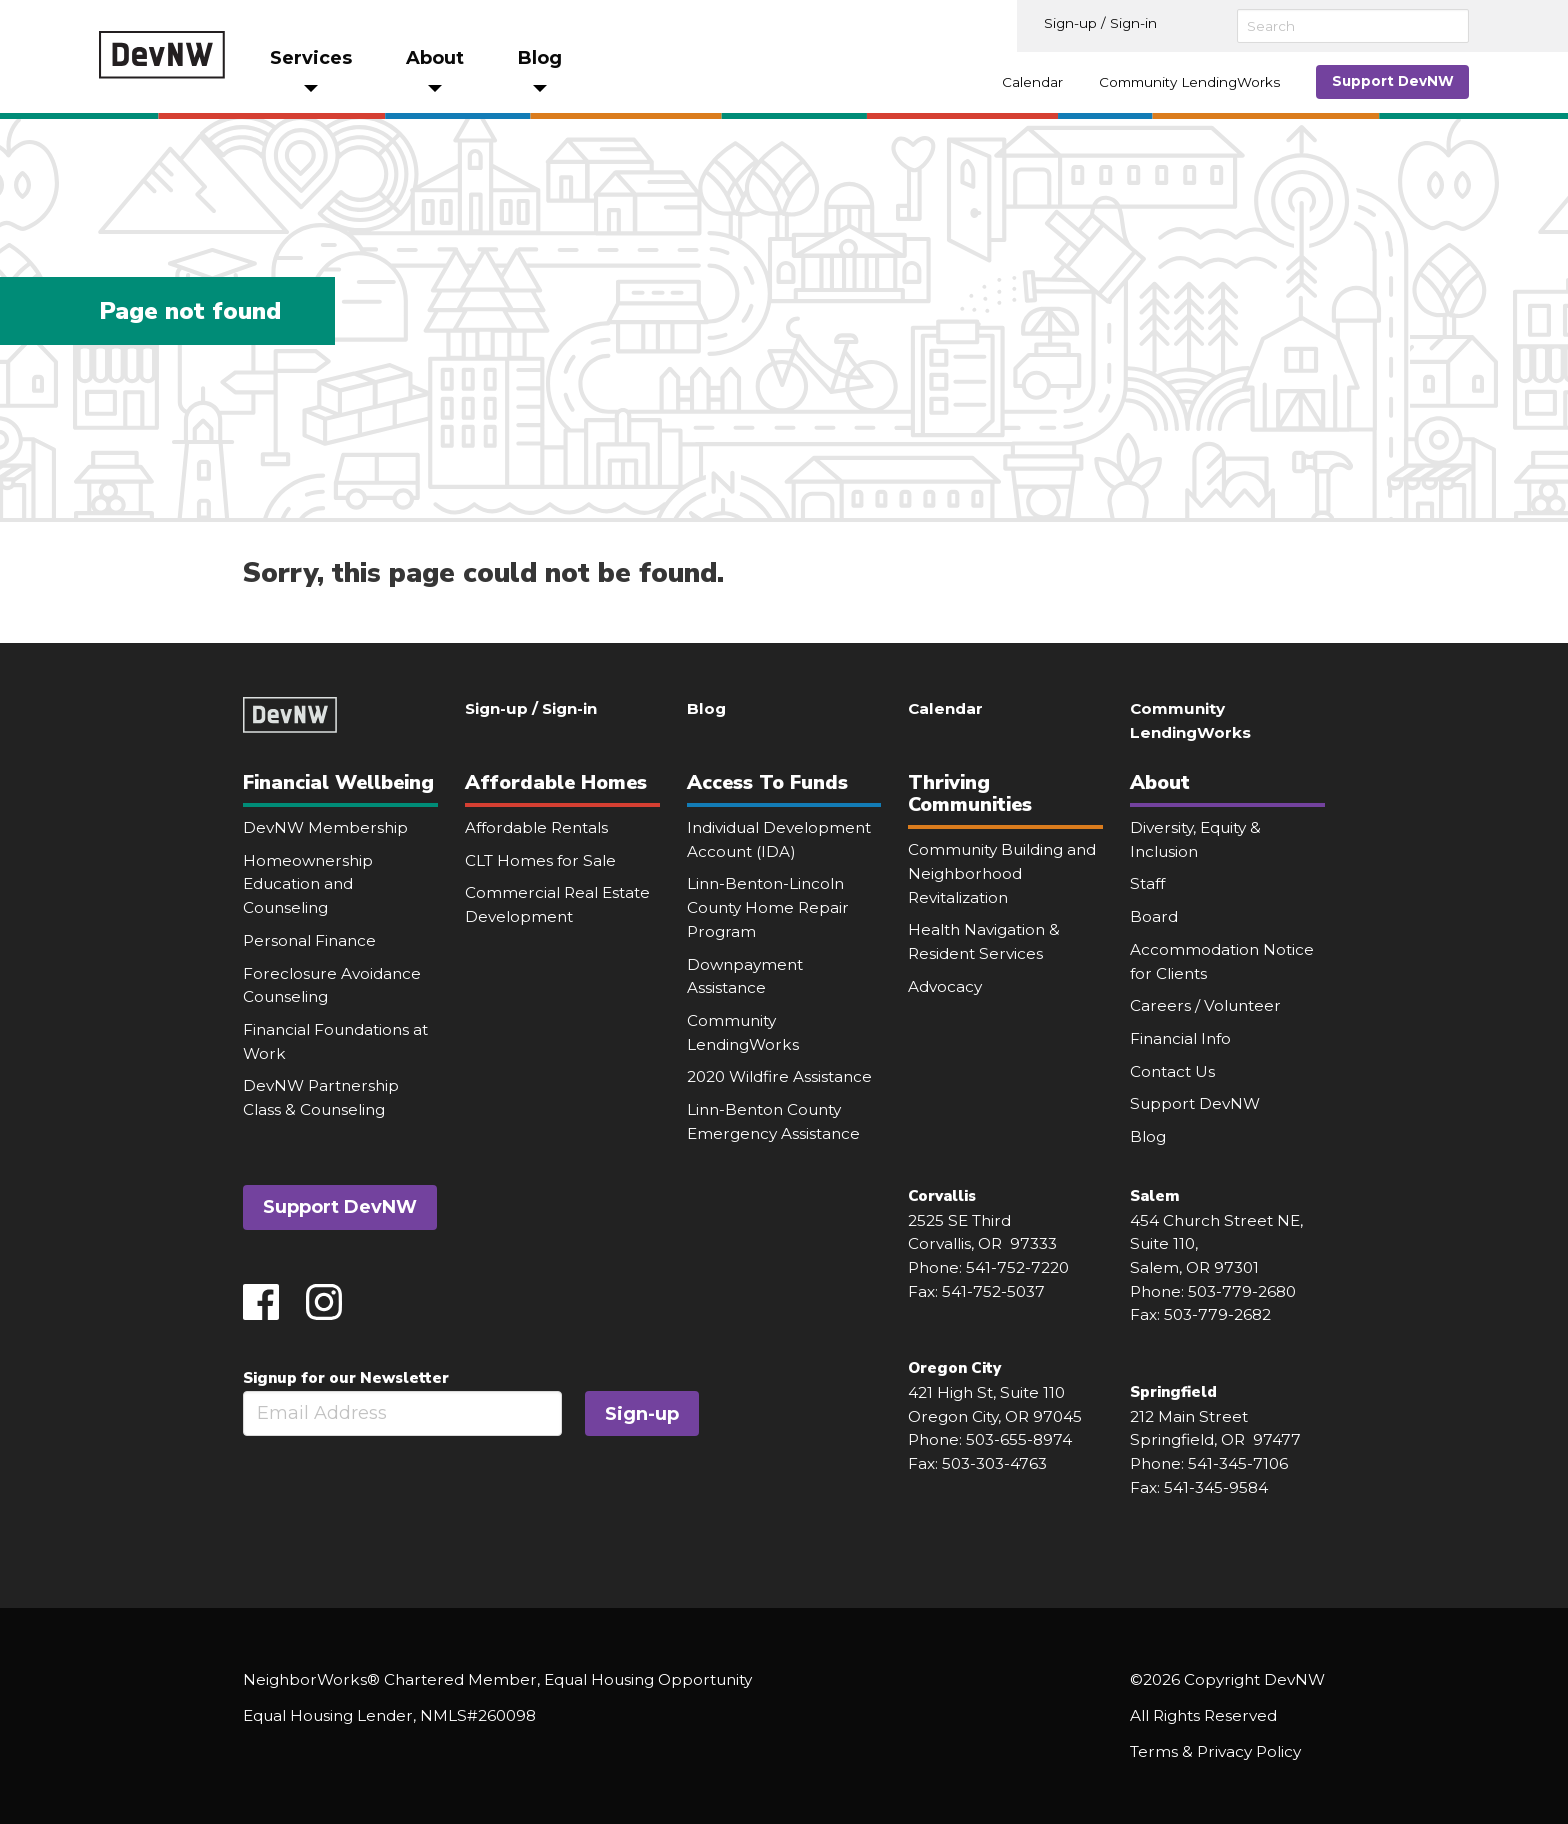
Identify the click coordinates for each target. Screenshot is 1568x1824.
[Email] (402, 1413)
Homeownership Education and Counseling (308, 884)
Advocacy (945, 986)
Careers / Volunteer (1205, 1005)
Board (1154, 916)
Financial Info (1180, 1038)
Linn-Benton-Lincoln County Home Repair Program (768, 907)
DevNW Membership (325, 827)
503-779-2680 (1242, 1291)
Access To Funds (767, 782)
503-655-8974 (1019, 1439)
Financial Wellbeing (338, 782)
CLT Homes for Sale (540, 860)
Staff (1147, 883)
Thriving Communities (970, 793)
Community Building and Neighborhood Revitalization (1002, 873)
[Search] (1353, 26)
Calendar (1032, 82)
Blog (706, 708)
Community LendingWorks (1189, 82)
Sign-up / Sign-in (1100, 23)
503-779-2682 (1217, 1314)
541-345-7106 (1238, 1463)
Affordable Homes (556, 782)
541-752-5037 (993, 1291)
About (1160, 782)
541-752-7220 (1017, 1267)
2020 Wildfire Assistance (779, 1076)
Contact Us (1172, 1071)
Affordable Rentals (536, 827)
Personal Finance (309, 940)
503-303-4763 (994, 1463)
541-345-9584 (1216, 1487)
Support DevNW (1393, 81)
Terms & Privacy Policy (1215, 1751)
